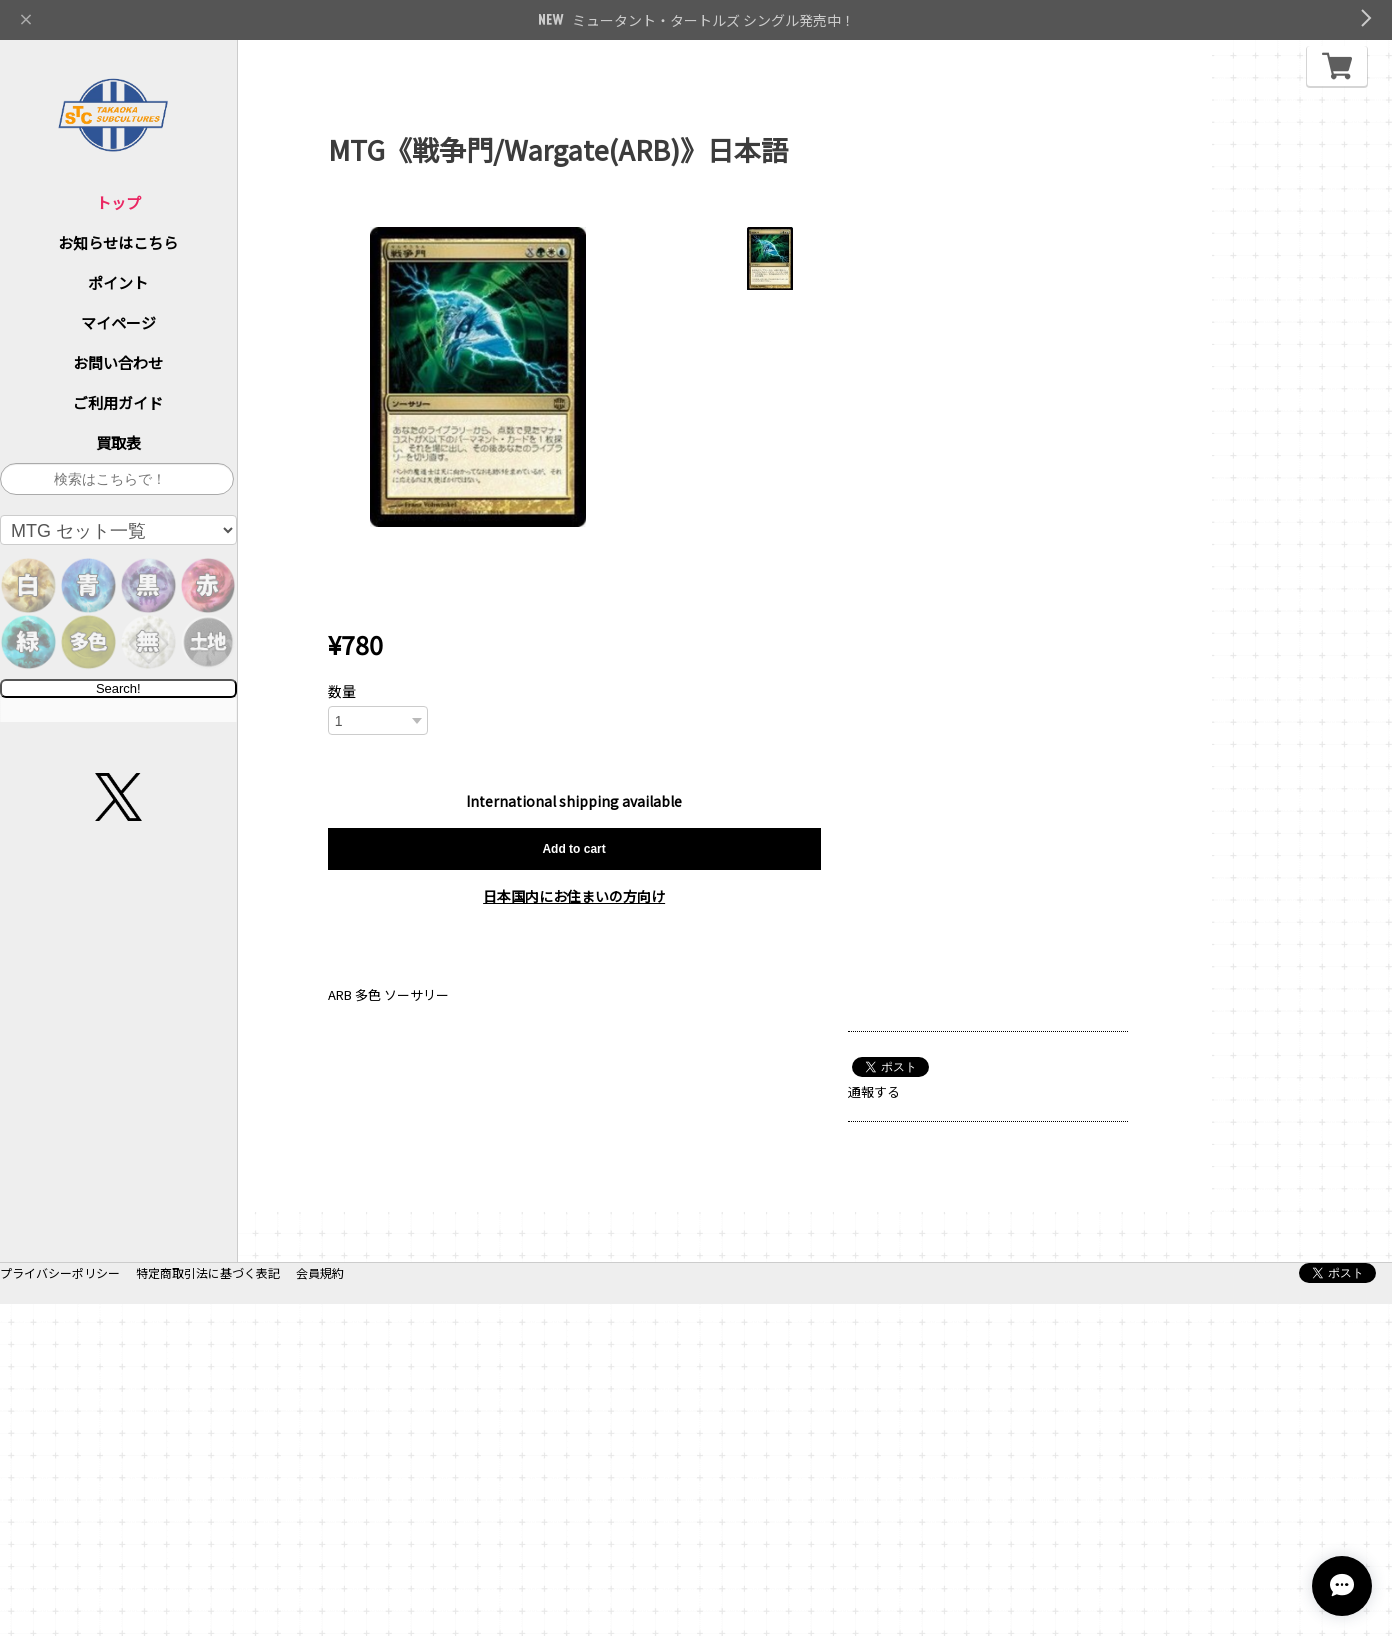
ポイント (118, 282)
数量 (342, 691)
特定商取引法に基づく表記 (208, 1604)
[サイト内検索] (117, 479)
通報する (874, 1091)
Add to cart (573, 849)
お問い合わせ (118, 362)
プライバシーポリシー (60, 1604)
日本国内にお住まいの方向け (574, 896)
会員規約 (320, 1604)
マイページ (118, 322)
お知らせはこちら (118, 242)
